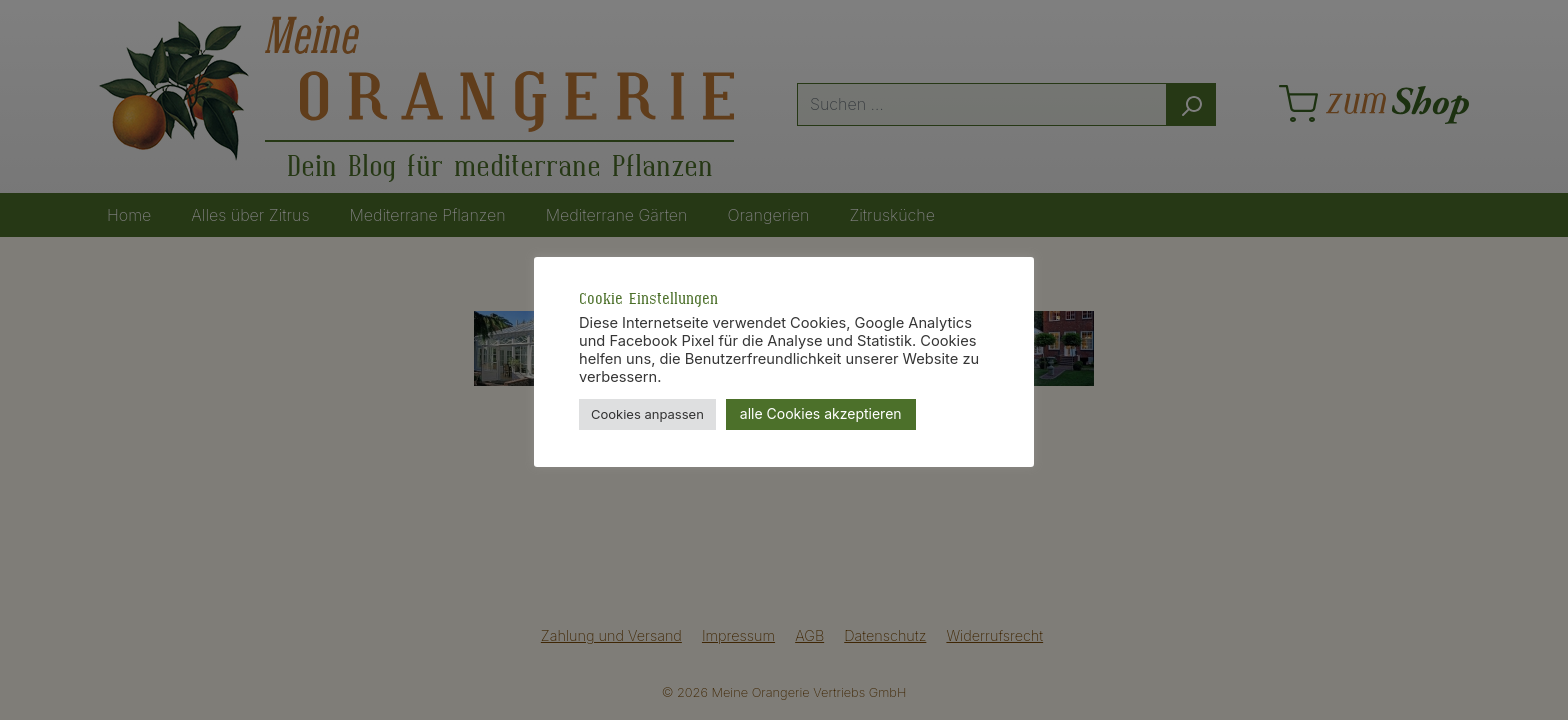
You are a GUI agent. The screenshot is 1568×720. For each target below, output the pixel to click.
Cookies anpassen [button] (647, 414)
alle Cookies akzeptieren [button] (821, 413)
